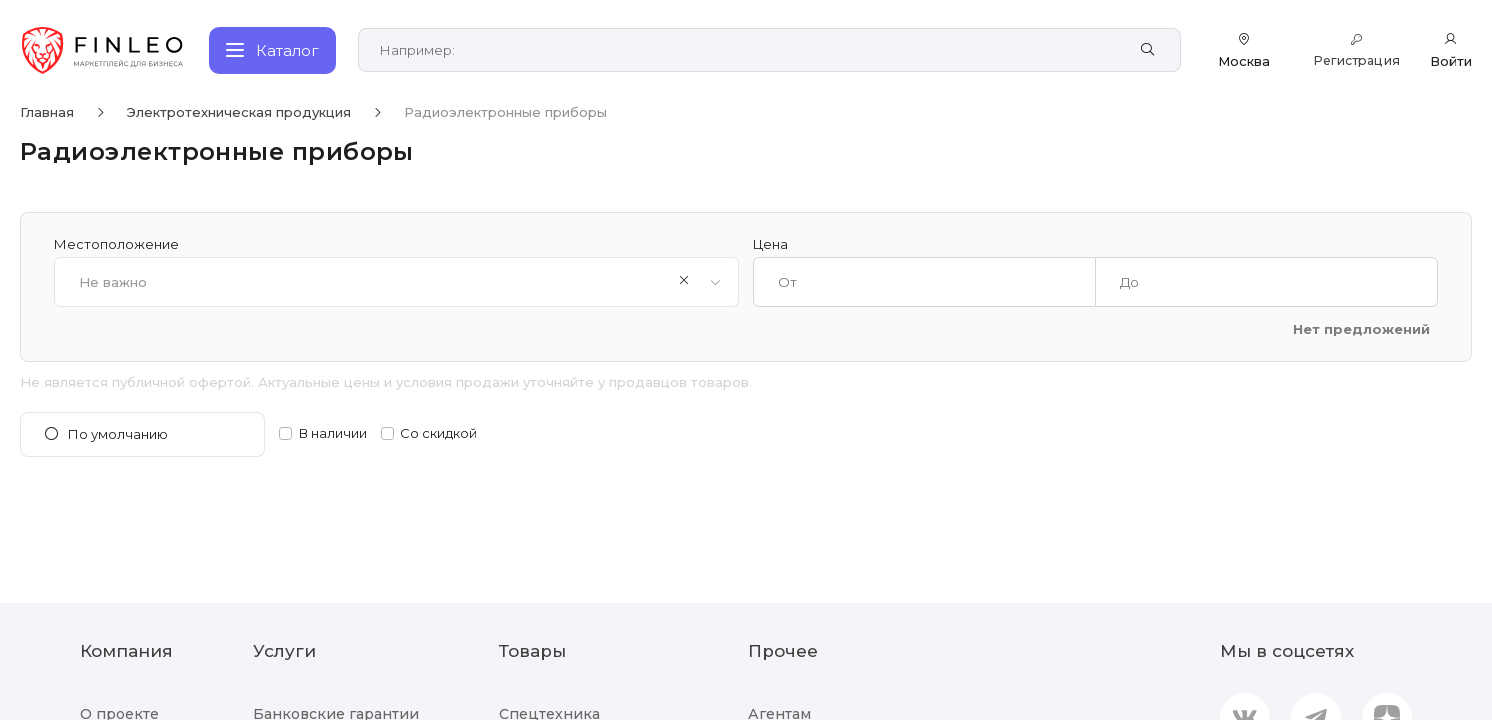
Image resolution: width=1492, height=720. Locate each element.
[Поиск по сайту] (750, 50)
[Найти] (1152, 50)
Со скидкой (438, 433)
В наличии (333, 433)
